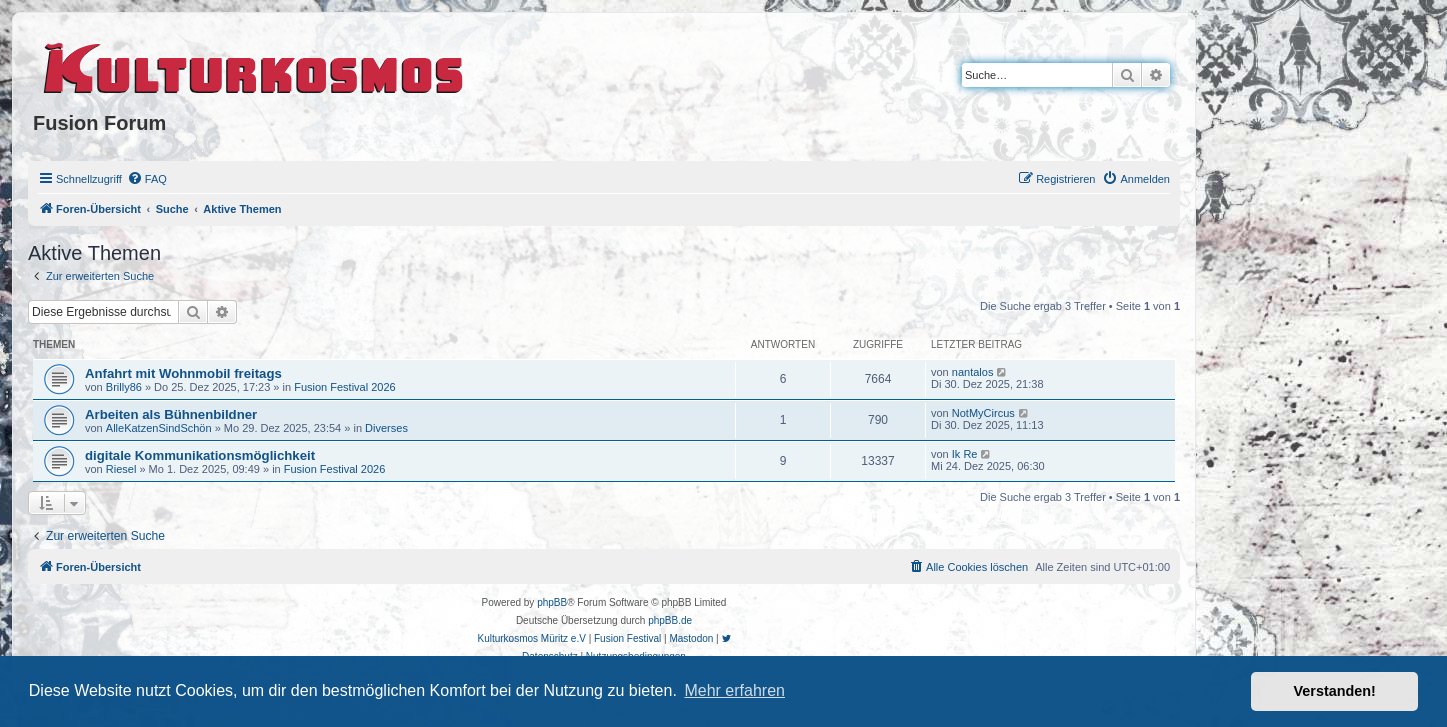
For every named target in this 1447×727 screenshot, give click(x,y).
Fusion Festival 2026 (345, 387)
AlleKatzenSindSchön (159, 428)
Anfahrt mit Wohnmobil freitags (183, 373)
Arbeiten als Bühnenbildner (171, 414)
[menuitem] (147, 179)
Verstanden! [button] (1335, 691)
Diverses (386, 428)
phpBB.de (670, 620)
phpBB (552, 602)
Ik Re (965, 454)
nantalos (973, 372)
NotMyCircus (983, 413)
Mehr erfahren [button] (734, 690)
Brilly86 (124, 387)
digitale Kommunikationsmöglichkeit (200, 455)
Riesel (121, 469)
